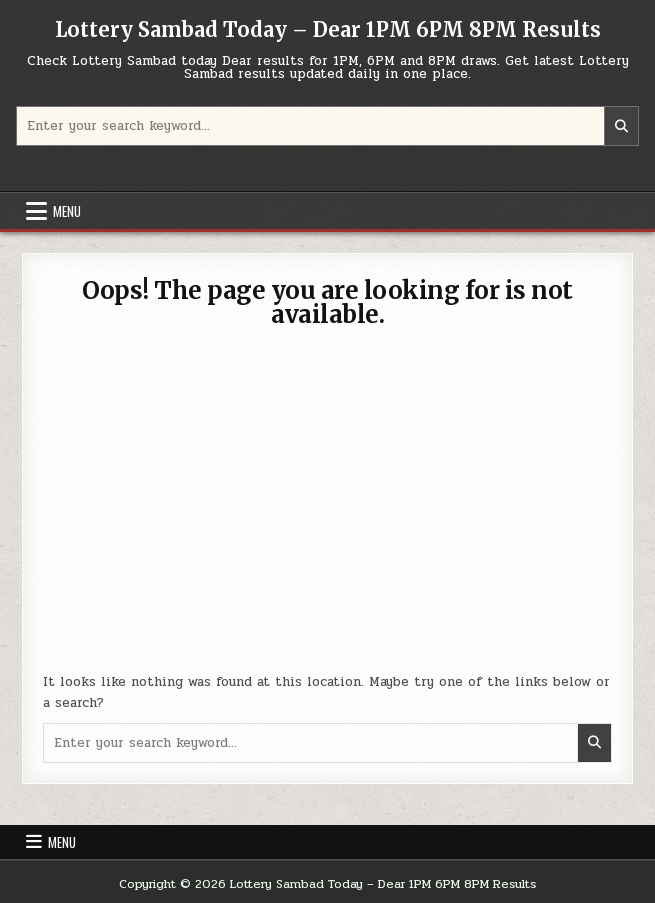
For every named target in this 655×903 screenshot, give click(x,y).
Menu (67, 211)
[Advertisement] (328, 512)
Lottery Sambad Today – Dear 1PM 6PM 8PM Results (328, 29)
